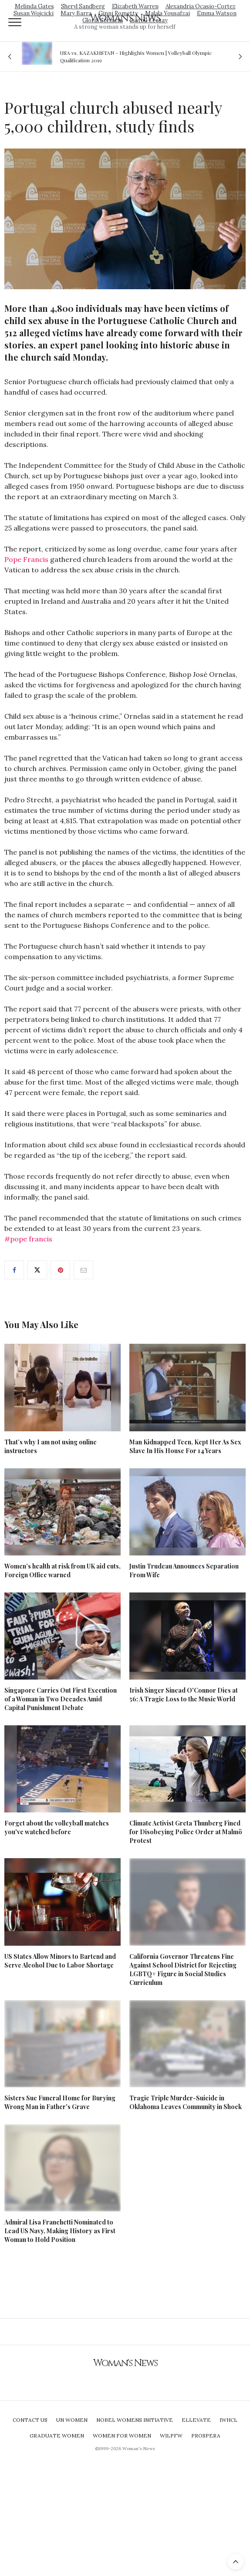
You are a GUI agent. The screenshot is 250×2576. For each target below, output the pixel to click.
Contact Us (30, 2420)
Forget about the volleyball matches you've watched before (56, 1827)
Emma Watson (216, 13)
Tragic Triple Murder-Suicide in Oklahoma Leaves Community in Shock (185, 2102)
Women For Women (122, 2435)
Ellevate (196, 2420)
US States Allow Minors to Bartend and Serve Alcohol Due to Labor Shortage (60, 1960)
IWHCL (228, 2420)
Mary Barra (76, 13)
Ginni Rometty (118, 13)
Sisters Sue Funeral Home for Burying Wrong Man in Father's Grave (59, 2102)
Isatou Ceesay (149, 20)
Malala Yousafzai (167, 13)
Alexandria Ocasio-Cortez (201, 6)
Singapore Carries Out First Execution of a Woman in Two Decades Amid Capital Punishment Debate (60, 1699)
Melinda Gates (34, 6)
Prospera (205, 2435)
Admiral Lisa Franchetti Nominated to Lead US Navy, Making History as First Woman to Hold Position (59, 2231)
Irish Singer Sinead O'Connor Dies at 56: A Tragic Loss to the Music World (183, 1694)
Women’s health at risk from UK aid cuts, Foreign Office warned (62, 1570)
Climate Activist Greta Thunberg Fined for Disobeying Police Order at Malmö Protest (185, 1832)
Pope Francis (26, 559)
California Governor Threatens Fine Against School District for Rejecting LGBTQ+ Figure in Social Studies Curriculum (182, 1969)
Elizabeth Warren (135, 6)
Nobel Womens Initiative (134, 2420)
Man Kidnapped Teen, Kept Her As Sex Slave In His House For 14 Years (185, 1446)
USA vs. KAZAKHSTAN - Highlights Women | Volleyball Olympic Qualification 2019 (136, 56)
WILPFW (171, 2435)
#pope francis (28, 1238)
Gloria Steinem (102, 20)
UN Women (72, 2420)
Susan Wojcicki (34, 13)
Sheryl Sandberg (83, 6)
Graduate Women (57, 2435)
